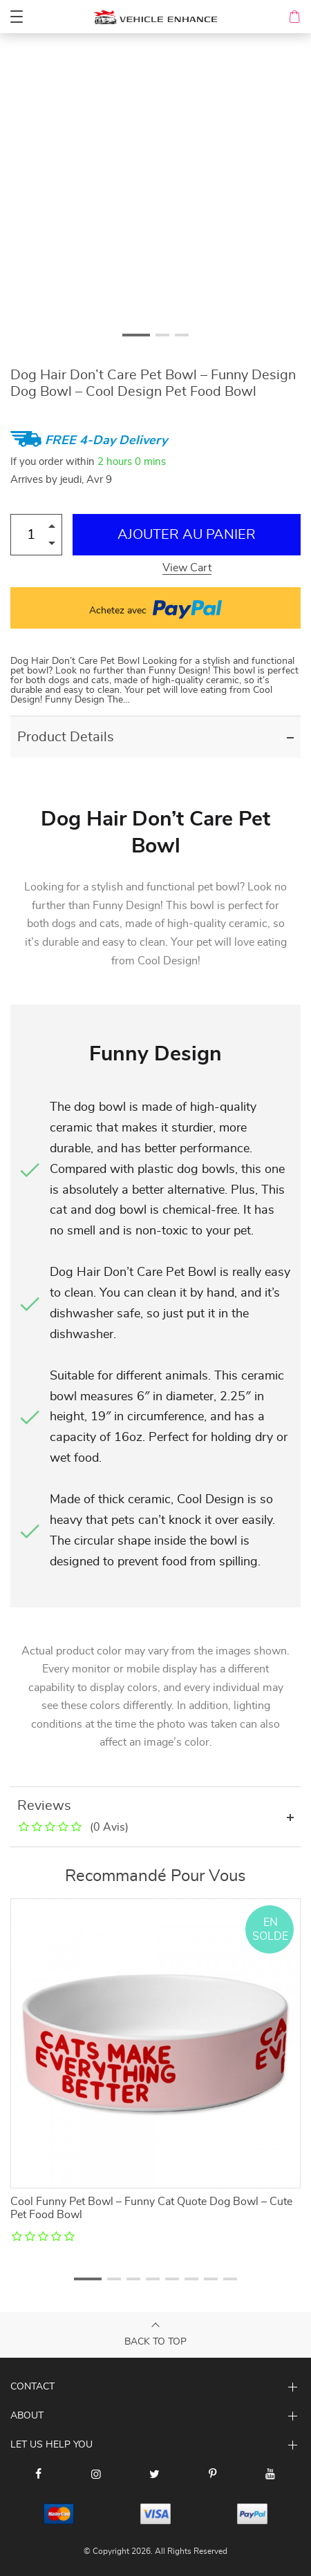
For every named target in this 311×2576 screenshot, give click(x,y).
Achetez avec (155, 608)
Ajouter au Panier (186, 535)
